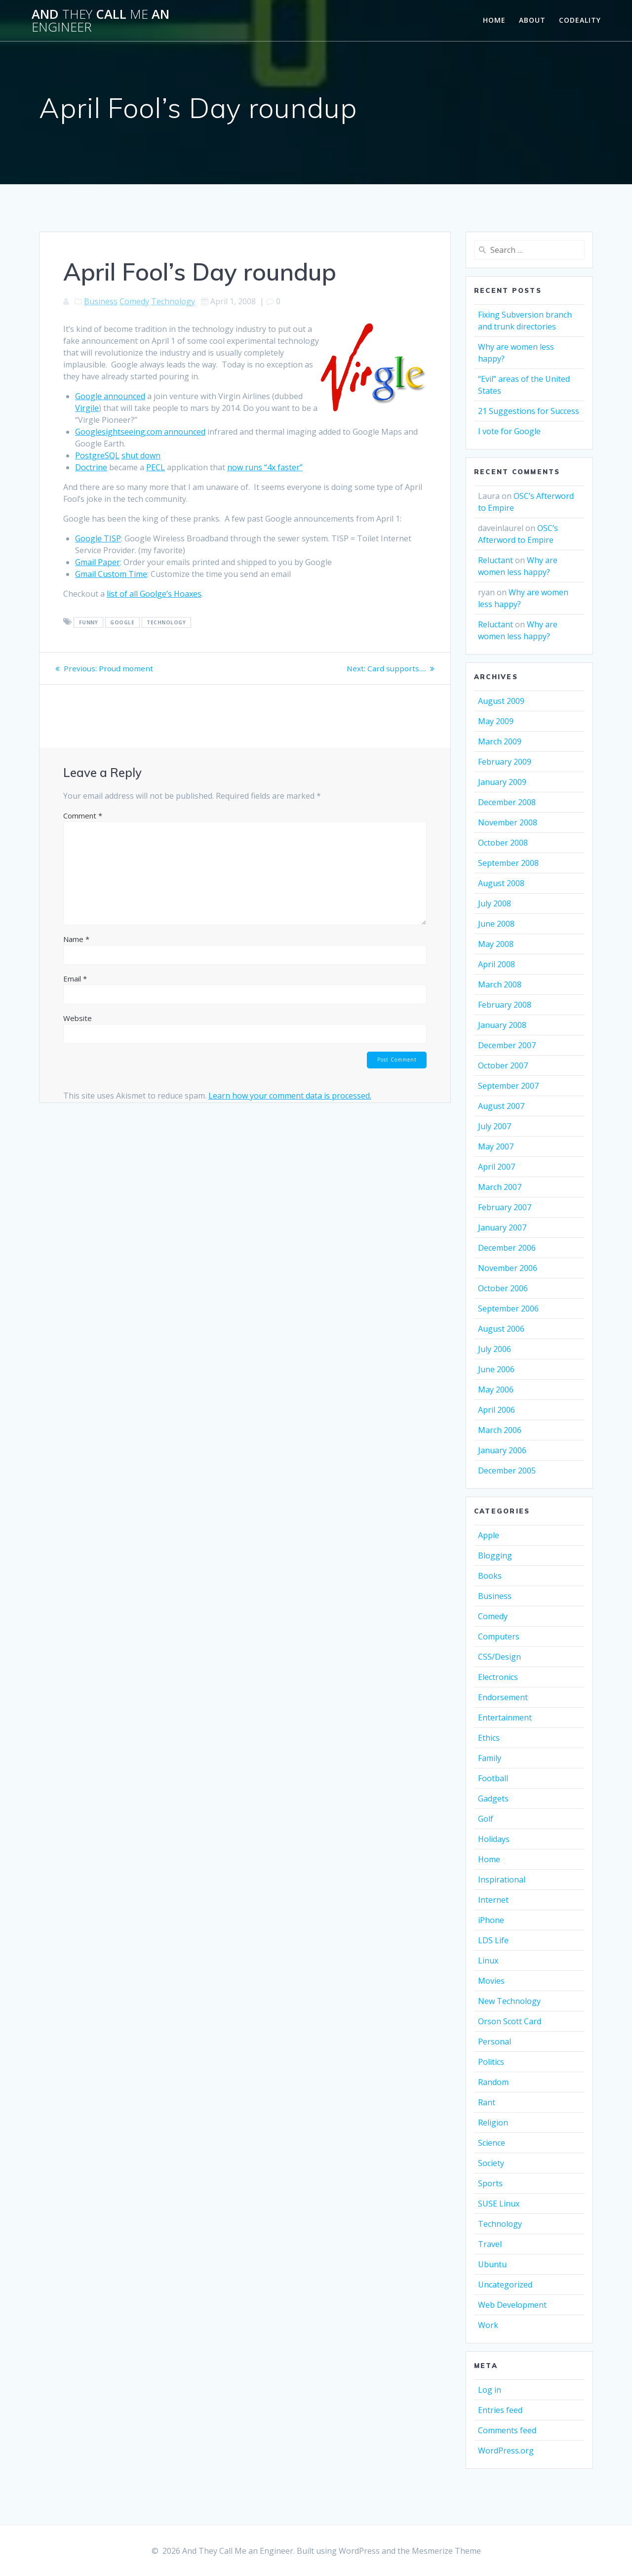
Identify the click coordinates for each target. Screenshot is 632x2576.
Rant (486, 2102)
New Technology (509, 2001)
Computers (498, 1636)
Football (493, 1778)
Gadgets (493, 1798)
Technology (173, 301)
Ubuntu (492, 2264)
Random (493, 2082)
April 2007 (496, 1166)
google (122, 622)
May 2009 (496, 721)
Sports (490, 2183)
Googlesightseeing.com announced (140, 431)
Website (77, 1018)
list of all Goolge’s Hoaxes (154, 593)
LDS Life (493, 1940)
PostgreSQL (97, 455)
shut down (140, 455)
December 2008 (507, 802)
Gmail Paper (97, 562)
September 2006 (508, 1308)
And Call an (100, 20)
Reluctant (495, 560)
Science (491, 2142)
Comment (82, 815)
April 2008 (496, 964)
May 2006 (496, 1389)
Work (488, 2325)
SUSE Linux (498, 2203)
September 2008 (508, 863)
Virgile (87, 408)
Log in (489, 2389)
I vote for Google (509, 431)
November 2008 (507, 822)
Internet (493, 1899)
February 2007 (504, 1207)
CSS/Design (499, 1656)
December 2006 (507, 1247)
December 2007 (507, 1045)
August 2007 (501, 1106)
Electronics (498, 1677)
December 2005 (507, 1470)
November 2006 (507, 1268)
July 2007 (494, 1126)
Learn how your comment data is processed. (289, 1097)
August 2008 (501, 883)
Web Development (512, 2304)
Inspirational (501, 1879)
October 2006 (503, 1288)
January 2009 (502, 782)
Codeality (580, 20)
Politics (491, 2061)
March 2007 (499, 1187)
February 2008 (504, 1004)
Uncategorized (505, 2284)
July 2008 (494, 903)
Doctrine (91, 467)
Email (75, 978)
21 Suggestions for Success (528, 411)
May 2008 (496, 944)
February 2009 (504, 761)
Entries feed (500, 2410)
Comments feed (507, 2430)
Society (491, 2163)
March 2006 (499, 1430)
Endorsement (503, 1697)
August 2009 (501, 700)
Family (489, 1758)
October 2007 (503, 1065)
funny (88, 622)
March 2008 (499, 984)
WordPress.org (506, 2450)
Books (490, 1575)
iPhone (491, 1920)
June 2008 (496, 923)
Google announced (110, 396)
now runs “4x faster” (265, 467)
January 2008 (502, 1025)
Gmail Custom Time (111, 574)
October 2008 (503, 842)
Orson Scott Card (509, 2021)
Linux (488, 1960)
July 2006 (494, 1349)
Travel (490, 2244)
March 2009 (499, 741)
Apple (488, 1535)
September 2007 (508, 1085)
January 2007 (502, 1227)
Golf (485, 1818)
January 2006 (502, 1450)
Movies (491, 1980)
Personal (494, 2041)
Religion (493, 2122)
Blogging (495, 1555)
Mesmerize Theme (446, 2550)
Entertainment (505, 1717)
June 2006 (496, 1369)
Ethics (489, 1737)
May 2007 (496, 1146)
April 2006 (496, 1409)
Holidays (494, 1839)
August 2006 (501, 1328)
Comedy (134, 301)
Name (76, 939)
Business (101, 301)
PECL (155, 467)
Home (494, 20)
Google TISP (98, 538)
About (532, 20)
